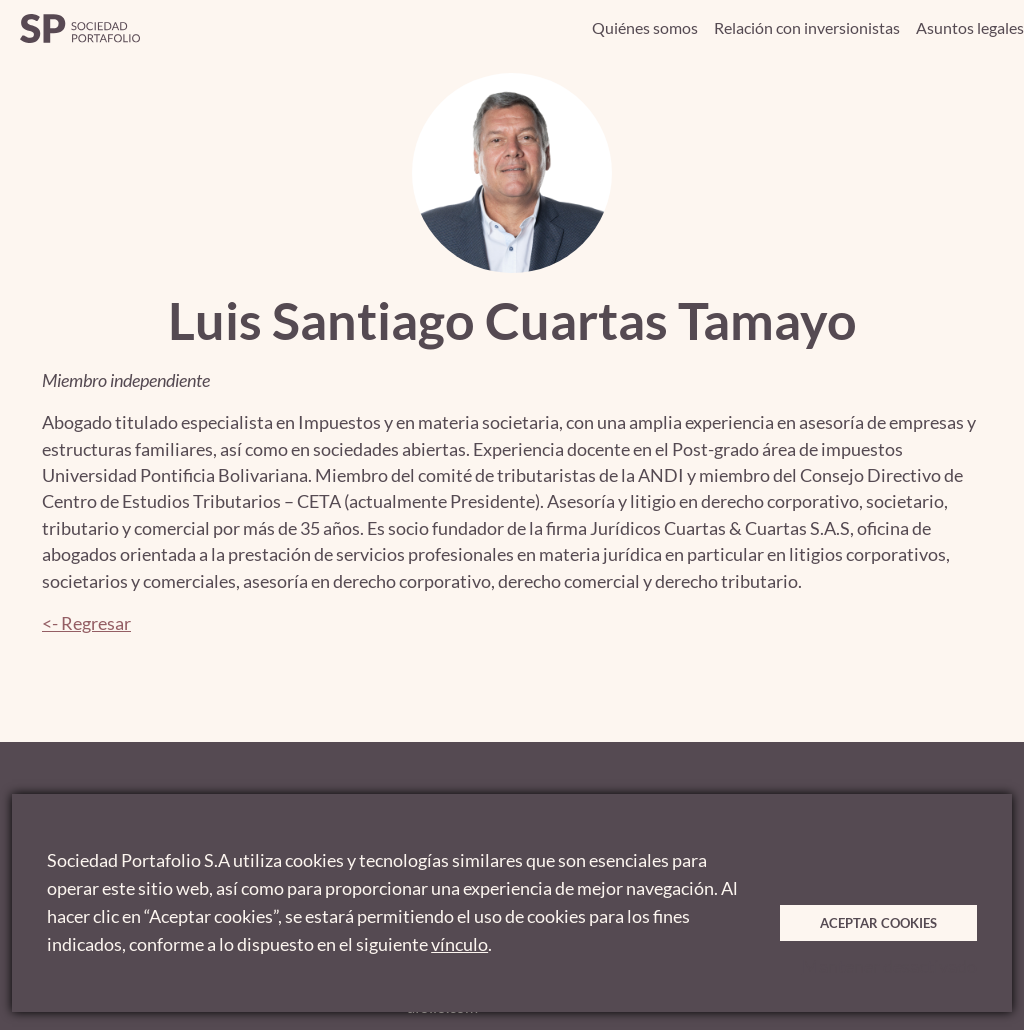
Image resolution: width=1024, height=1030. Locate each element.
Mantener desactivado (889, 966)
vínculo (459, 944)
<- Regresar (86, 623)
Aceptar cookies (878, 923)
